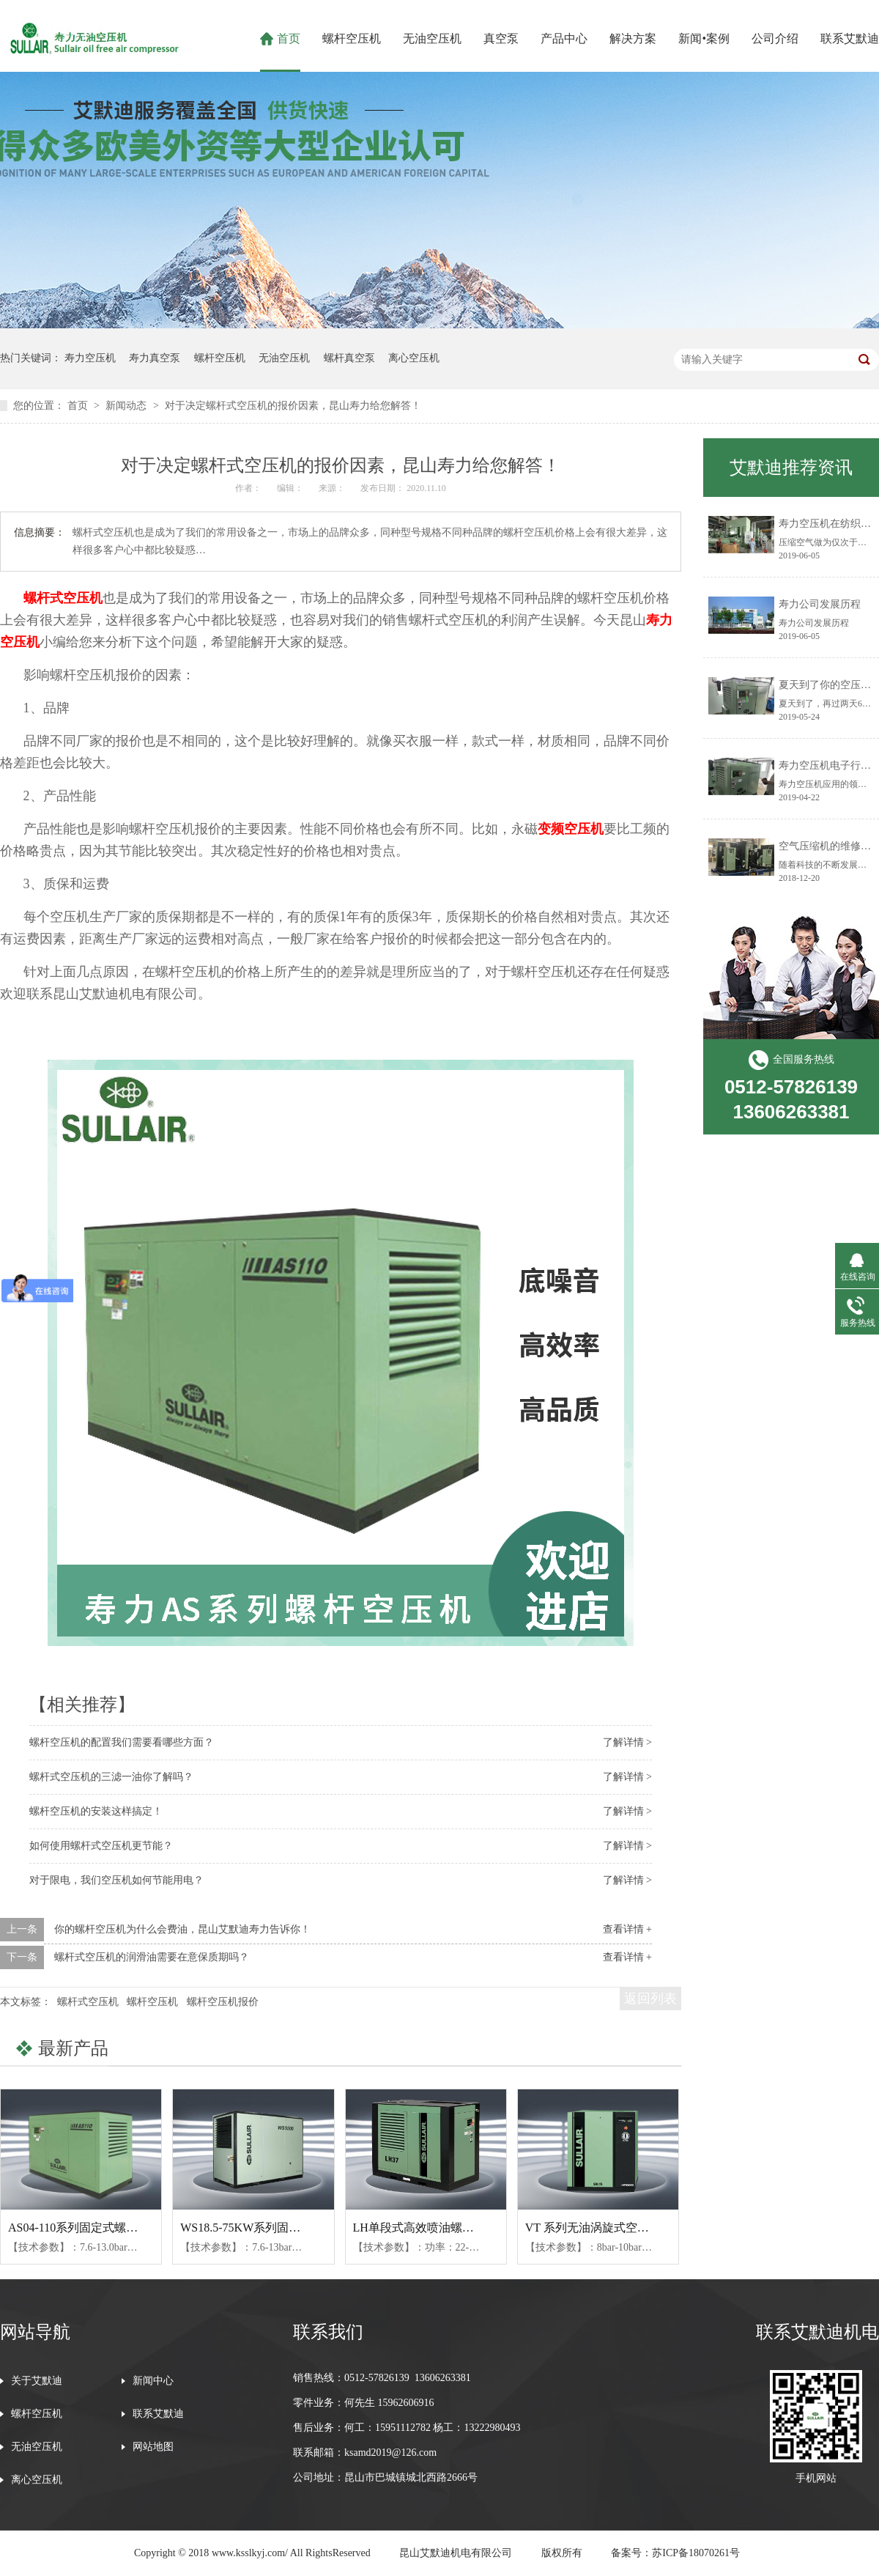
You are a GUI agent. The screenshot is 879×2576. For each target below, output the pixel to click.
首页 (288, 38)
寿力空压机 (90, 358)
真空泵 (501, 38)
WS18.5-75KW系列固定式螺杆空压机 (275, 2227)
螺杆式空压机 (63, 598)
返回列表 (650, 1998)
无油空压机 (432, 38)
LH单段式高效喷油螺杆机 (419, 2227)
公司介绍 (775, 38)
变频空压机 (571, 829)
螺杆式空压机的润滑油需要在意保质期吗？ (151, 1957)
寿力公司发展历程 (820, 604)
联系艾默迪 (849, 38)
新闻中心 (153, 2381)
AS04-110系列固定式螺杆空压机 (90, 2227)
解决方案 (632, 38)
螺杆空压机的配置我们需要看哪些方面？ (121, 1742)
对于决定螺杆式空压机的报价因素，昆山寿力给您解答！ (293, 405)
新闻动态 (127, 405)
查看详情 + (627, 1929)
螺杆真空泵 (349, 358)
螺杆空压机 (351, 38)
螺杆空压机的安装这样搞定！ (96, 1811)
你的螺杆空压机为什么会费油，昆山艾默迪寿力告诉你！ (182, 1929)
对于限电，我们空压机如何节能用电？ (116, 1880)
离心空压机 (414, 358)
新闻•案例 (704, 38)
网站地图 (153, 2447)
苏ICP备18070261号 (696, 2552)
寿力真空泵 (154, 358)
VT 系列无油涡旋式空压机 (593, 2227)
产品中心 (564, 38)
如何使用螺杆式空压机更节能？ (101, 1845)
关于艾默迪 (36, 2381)
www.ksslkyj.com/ (250, 2552)
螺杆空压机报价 (223, 2001)
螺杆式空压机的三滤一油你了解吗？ (111, 1776)
